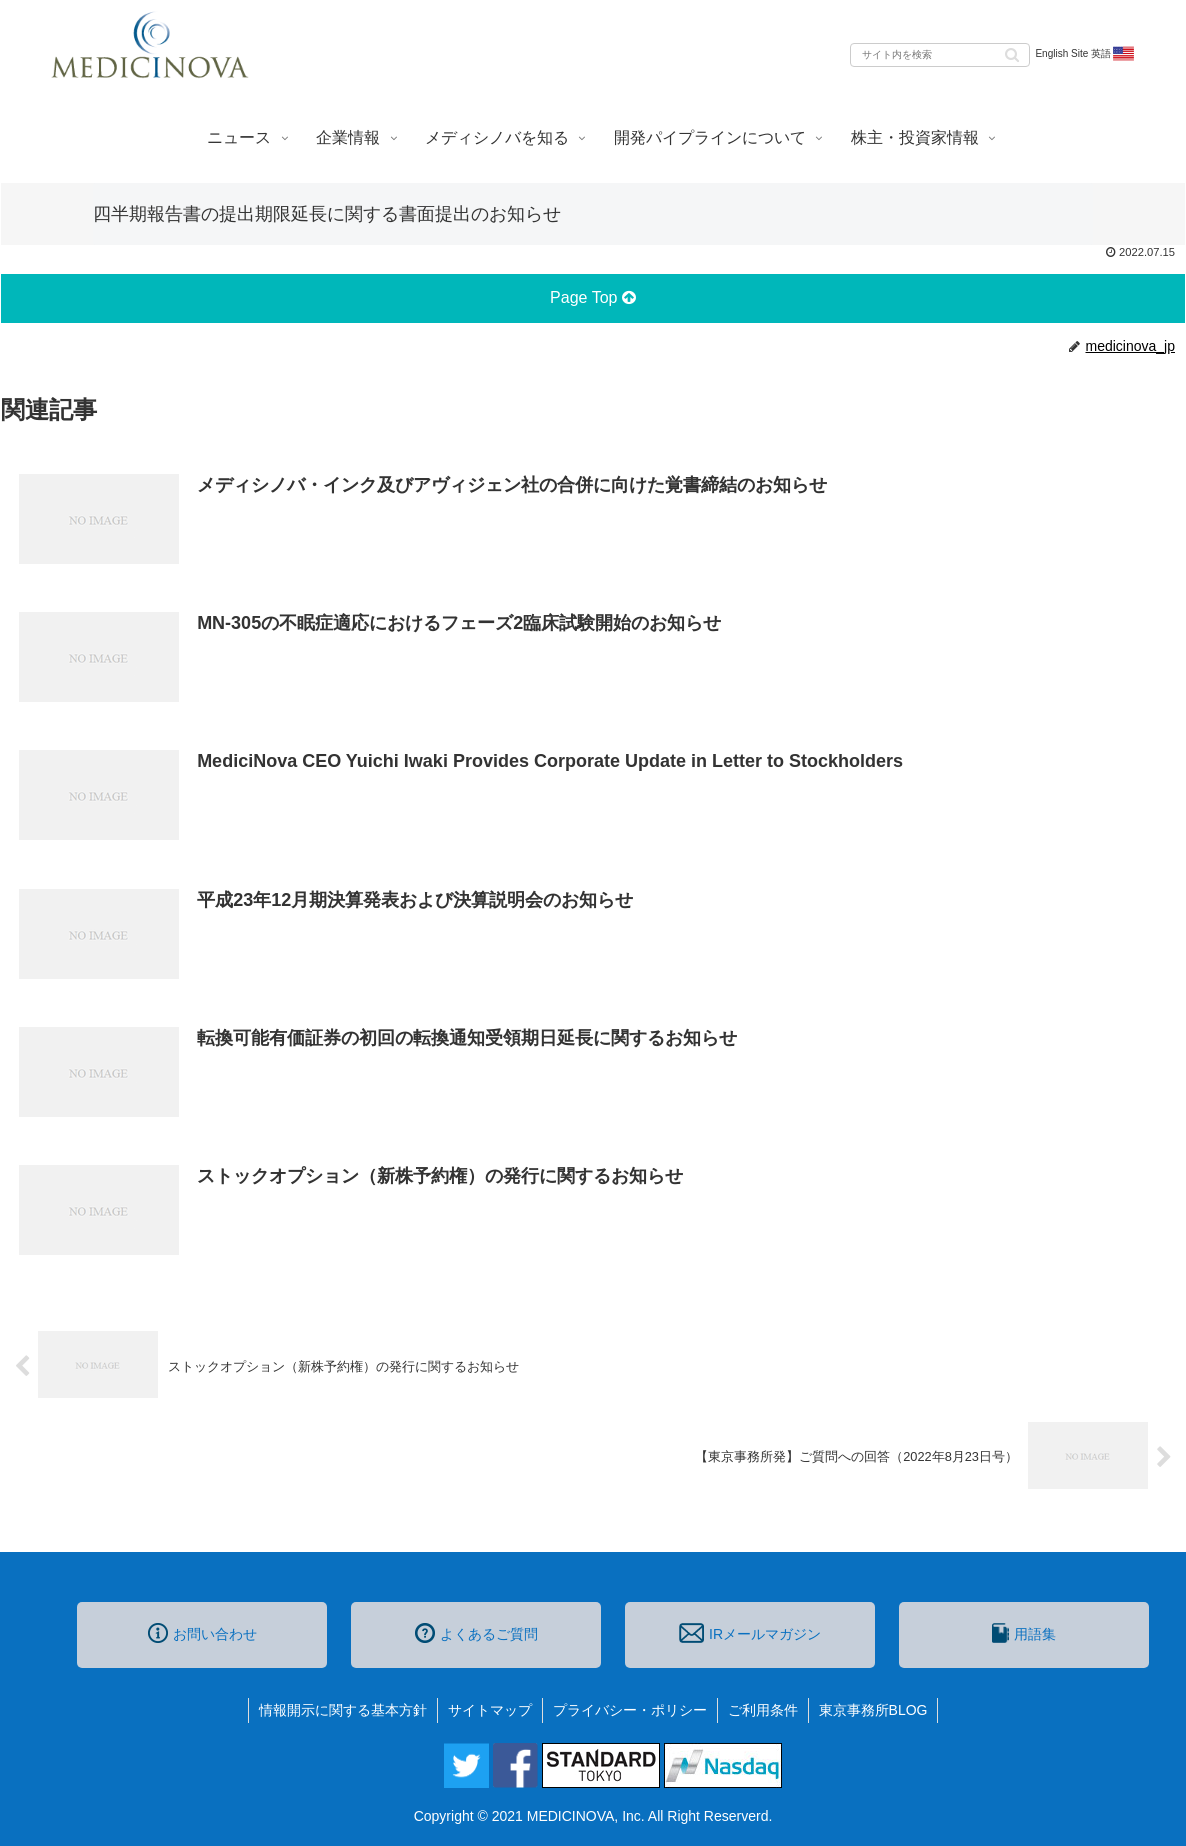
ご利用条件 (763, 1710)
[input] (940, 55)
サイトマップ (490, 1710)
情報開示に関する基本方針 (343, 1710)
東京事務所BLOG (873, 1710)
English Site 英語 (1085, 54)
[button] (1012, 53)
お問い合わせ (202, 1633)
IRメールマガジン (750, 1633)
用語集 (1024, 1633)
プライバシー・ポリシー (630, 1710)
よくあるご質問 (476, 1633)
